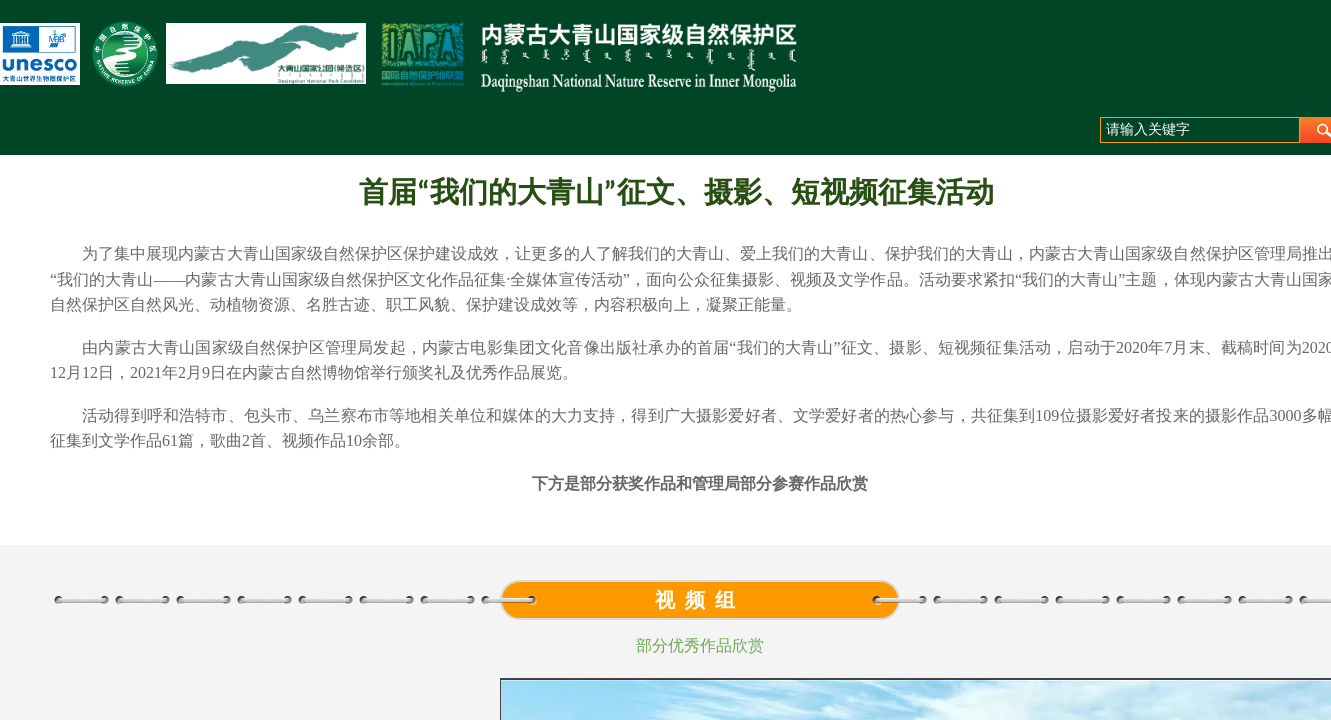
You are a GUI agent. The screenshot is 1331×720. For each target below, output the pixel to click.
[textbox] (1200, 130)
